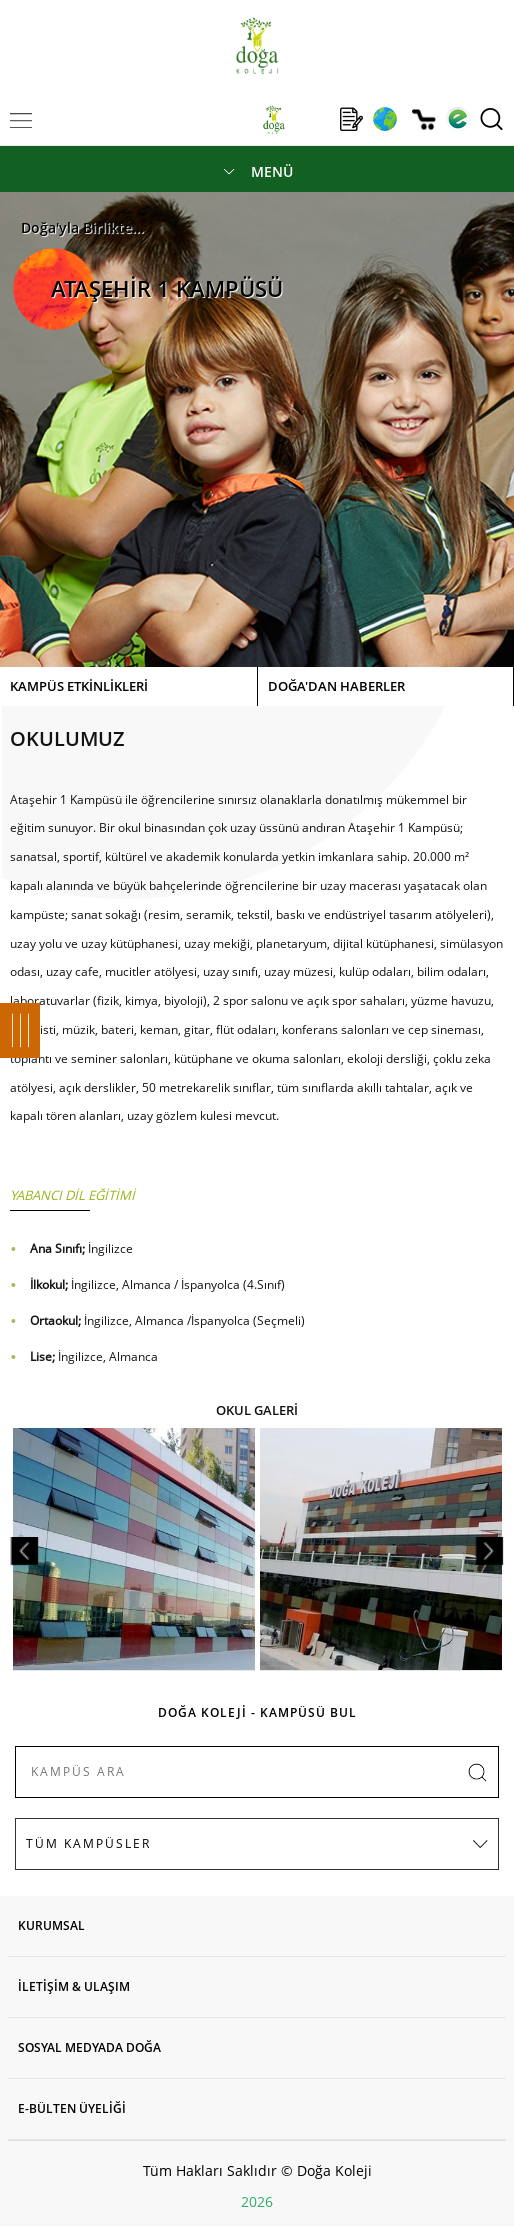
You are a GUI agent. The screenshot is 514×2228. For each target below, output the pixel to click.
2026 (257, 2201)
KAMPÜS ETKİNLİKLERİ (79, 686)
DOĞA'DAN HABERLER (336, 686)
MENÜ (272, 171)
